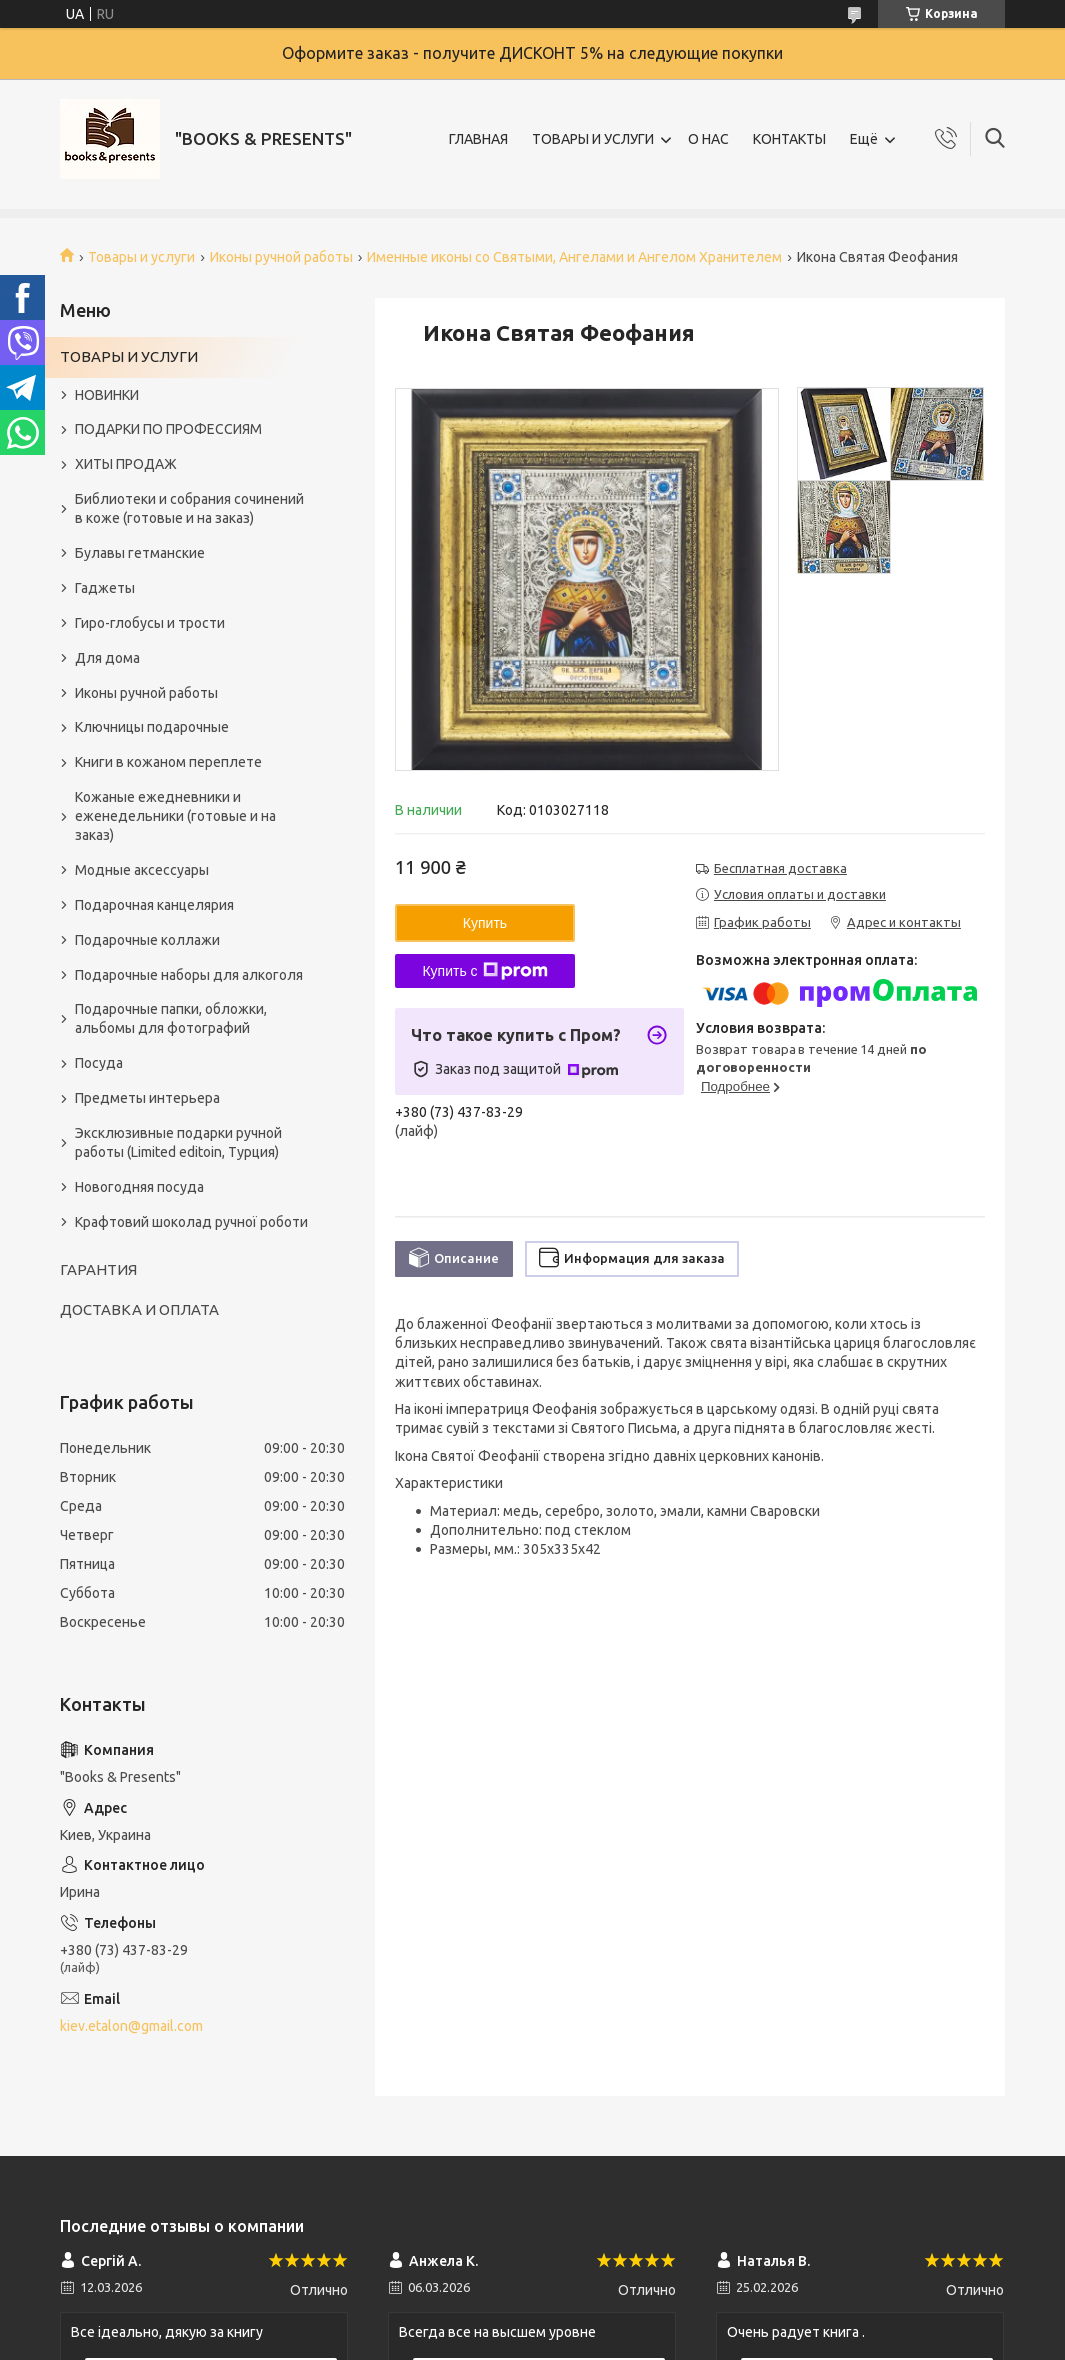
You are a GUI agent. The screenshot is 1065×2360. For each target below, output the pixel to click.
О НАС (708, 139)
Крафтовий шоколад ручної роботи (191, 1222)
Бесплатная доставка (780, 868)
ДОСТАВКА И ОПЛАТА (139, 1309)
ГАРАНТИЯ (98, 1269)
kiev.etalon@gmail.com (131, 2026)
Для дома (107, 658)
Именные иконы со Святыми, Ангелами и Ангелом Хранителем (574, 257)
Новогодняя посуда (139, 1187)
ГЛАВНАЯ (478, 139)
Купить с (484, 971)
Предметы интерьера (147, 1098)
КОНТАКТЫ (789, 139)
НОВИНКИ (107, 395)
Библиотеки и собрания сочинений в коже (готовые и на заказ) (189, 508)
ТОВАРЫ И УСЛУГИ (593, 139)
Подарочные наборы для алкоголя (189, 975)
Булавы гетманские (140, 553)
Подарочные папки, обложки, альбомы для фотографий (171, 1018)
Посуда (99, 1063)
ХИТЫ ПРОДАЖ (126, 464)
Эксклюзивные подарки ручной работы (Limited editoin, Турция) (178, 1142)
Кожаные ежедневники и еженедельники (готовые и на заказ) (175, 816)
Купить (485, 923)
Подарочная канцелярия (154, 905)
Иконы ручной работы (281, 257)
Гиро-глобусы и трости (150, 623)
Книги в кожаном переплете (168, 762)
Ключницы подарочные (152, 727)
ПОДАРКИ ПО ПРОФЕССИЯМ (168, 429)
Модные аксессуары (142, 870)
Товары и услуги (141, 257)
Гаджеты (105, 588)
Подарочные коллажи (147, 940)
